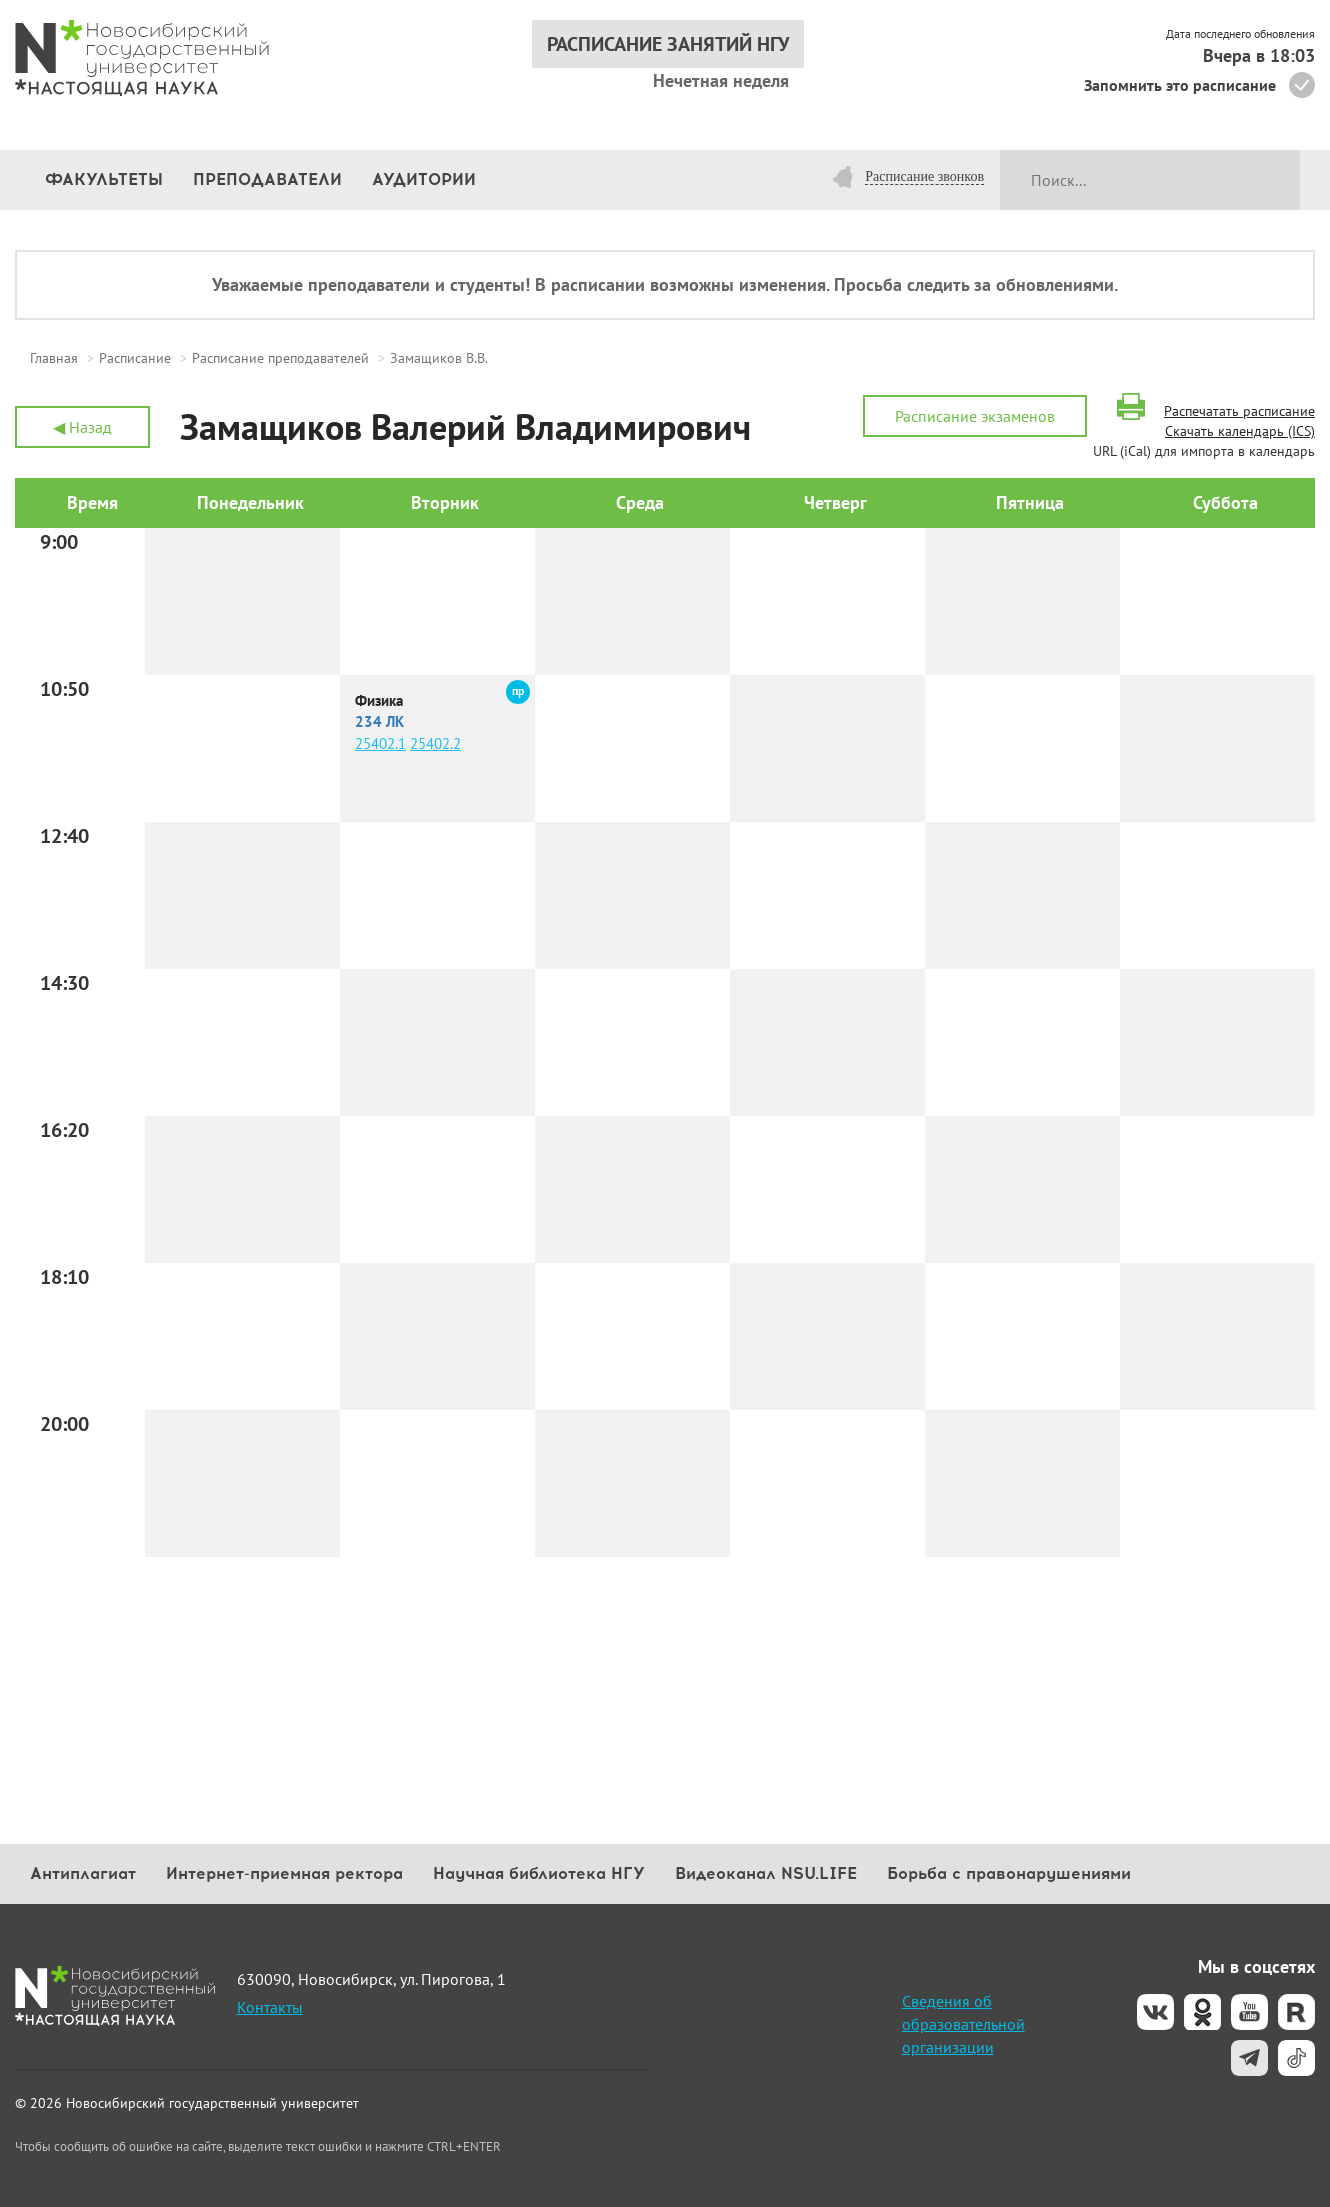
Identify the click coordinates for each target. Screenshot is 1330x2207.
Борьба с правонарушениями (1009, 1873)
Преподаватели (267, 179)
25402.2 (435, 743)
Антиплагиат (83, 1873)
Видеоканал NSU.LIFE (766, 1873)
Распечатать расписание (1239, 411)
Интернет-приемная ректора (284, 1873)
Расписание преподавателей (280, 358)
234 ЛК (379, 721)
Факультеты (104, 179)
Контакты (270, 2007)
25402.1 (380, 743)
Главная (54, 358)
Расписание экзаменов (975, 416)
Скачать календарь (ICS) (1240, 431)
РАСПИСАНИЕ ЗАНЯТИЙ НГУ (668, 44)
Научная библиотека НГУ (539, 1873)
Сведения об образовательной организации (963, 2024)
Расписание (135, 358)
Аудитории (424, 179)
